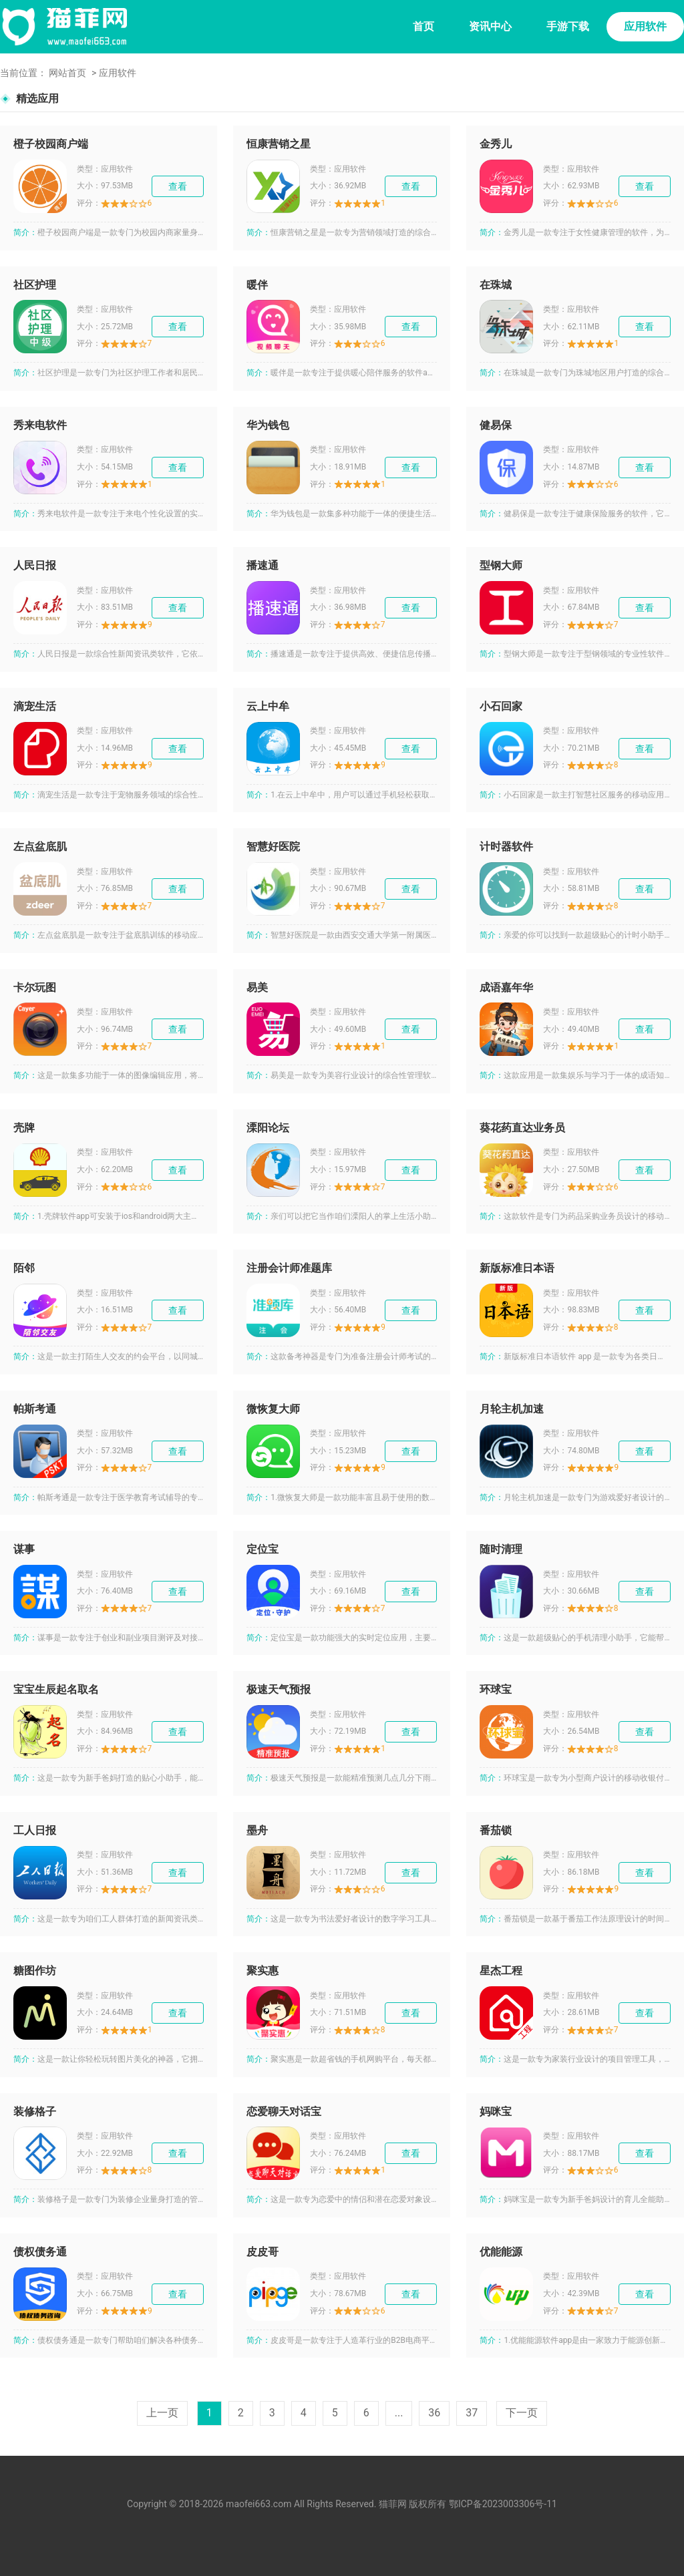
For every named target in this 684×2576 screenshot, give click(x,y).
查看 (177, 186)
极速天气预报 (278, 1689)
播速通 (262, 565)
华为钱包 (267, 425)
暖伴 (257, 285)
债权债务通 (40, 2251)
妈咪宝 (496, 2111)
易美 (257, 987)
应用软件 (645, 26)
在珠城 (496, 285)
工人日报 (34, 1830)
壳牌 (24, 1127)
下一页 (522, 2412)
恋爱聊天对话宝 (283, 2111)
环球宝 (496, 1689)
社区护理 (34, 285)
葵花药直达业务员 (522, 1127)
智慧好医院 (273, 846)
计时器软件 (506, 846)
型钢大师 (501, 565)
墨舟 (257, 1830)
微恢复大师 (273, 1409)
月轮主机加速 (512, 1409)
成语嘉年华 (506, 987)
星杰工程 (501, 1970)
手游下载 (567, 26)
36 (434, 2412)
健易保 (496, 425)
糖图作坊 (34, 1970)
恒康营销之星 (278, 144)
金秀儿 (496, 144)
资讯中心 (490, 26)
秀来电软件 (40, 425)
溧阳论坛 (267, 1127)
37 (472, 2412)
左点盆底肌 (40, 846)
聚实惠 (262, 1970)
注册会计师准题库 (289, 1268)
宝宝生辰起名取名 (56, 1689)
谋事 (24, 1549)
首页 (423, 26)
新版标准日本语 (517, 1268)
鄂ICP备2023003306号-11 (503, 2504)
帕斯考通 (34, 1409)
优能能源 (501, 2251)
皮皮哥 (262, 2251)
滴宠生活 (34, 706)
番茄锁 (496, 1830)
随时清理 (501, 1549)
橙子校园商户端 (50, 144)
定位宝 (262, 1549)
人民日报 (34, 565)
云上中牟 (267, 706)
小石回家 (501, 706)
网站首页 (67, 72)
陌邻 (24, 1268)
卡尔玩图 (34, 987)
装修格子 (34, 2111)
